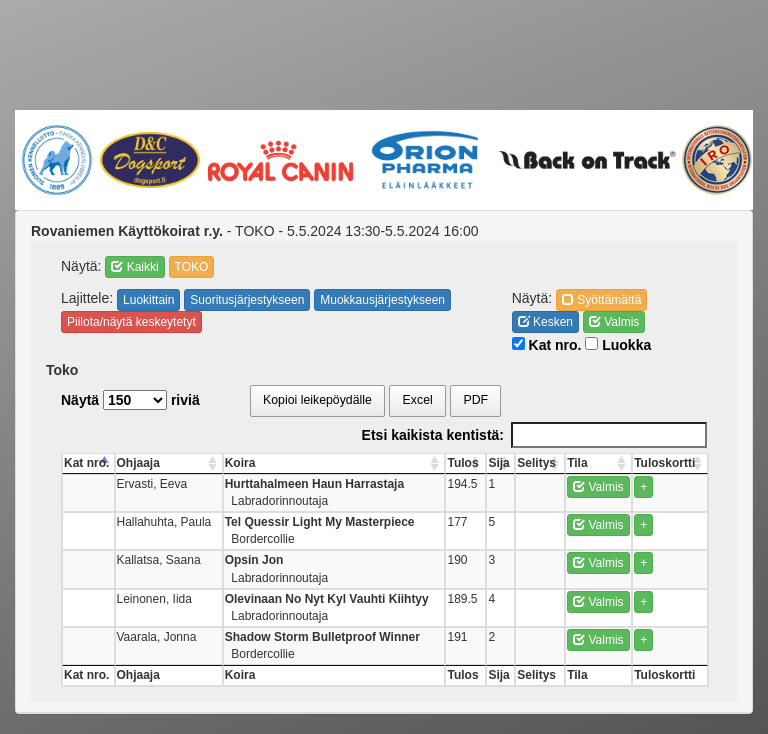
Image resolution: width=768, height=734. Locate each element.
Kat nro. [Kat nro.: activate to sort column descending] (86, 463)
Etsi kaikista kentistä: (534, 435)
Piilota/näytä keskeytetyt (131, 322)
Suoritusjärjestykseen (247, 300)
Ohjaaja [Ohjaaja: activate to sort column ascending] (138, 463)
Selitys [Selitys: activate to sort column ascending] (536, 463)
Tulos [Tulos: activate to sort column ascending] (462, 463)
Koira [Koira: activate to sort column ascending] (240, 463)
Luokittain (148, 300)
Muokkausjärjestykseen (382, 300)
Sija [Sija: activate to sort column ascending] (498, 463)
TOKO (192, 267)
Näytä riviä (130, 400)
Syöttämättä (601, 300)
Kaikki (134, 267)
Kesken (545, 322)
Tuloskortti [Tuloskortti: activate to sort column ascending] (664, 463)
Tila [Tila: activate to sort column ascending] (577, 463)
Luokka (618, 345)
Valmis (614, 322)
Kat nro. (547, 345)
